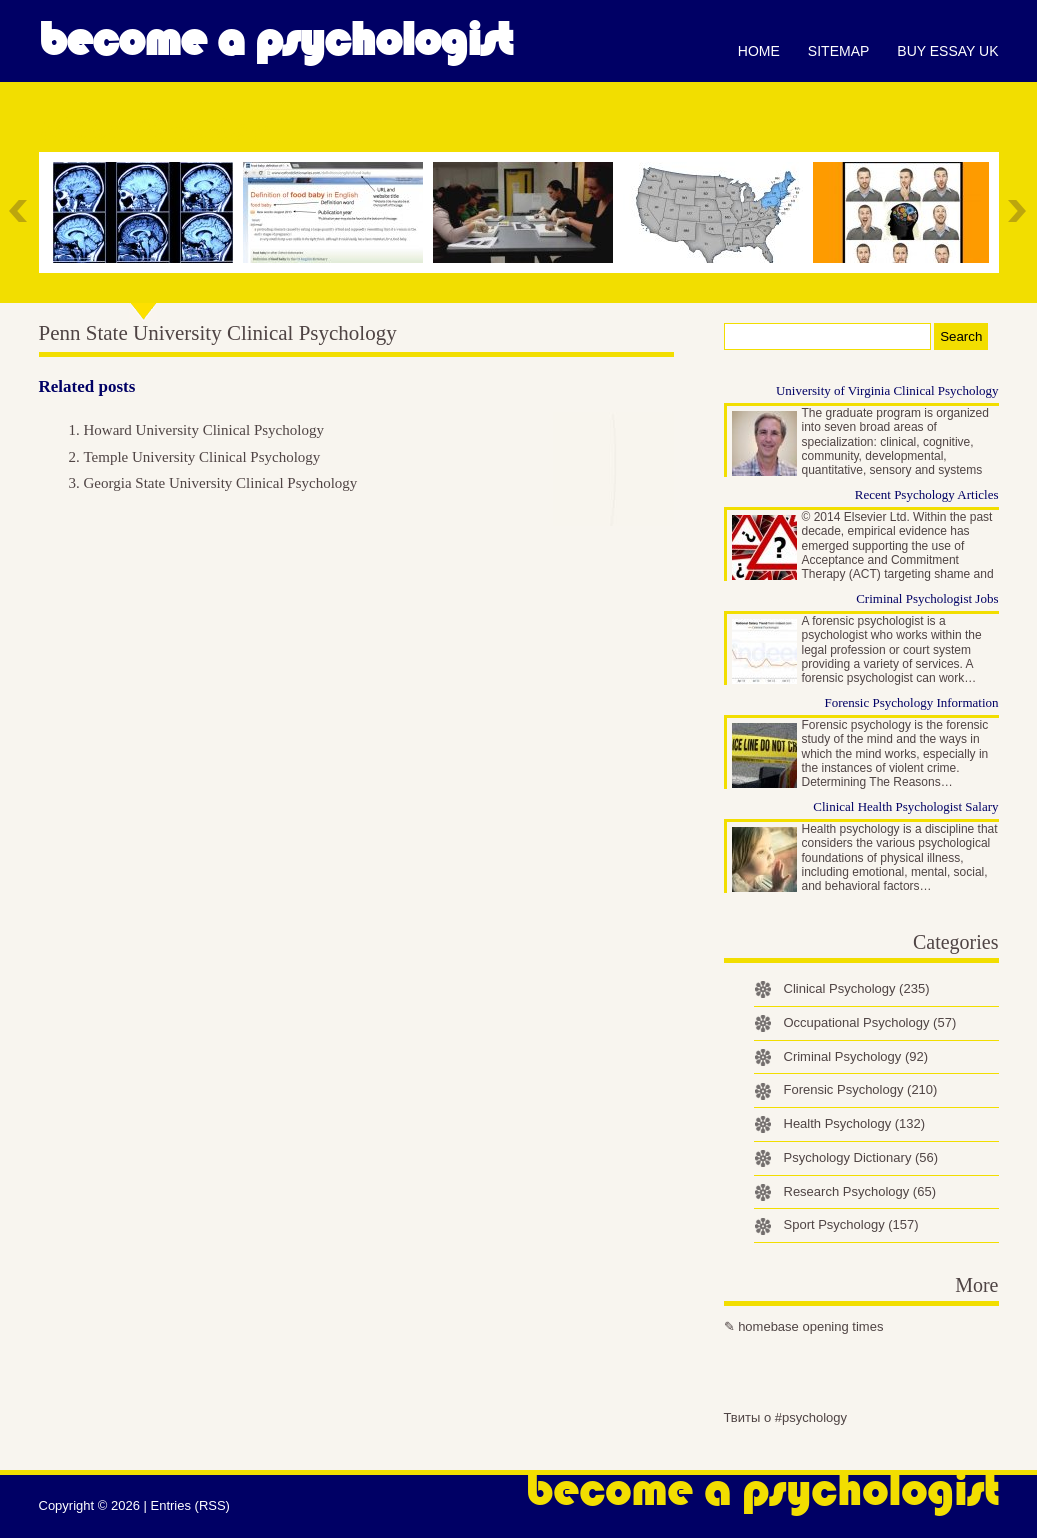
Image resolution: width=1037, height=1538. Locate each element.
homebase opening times (810, 1326)
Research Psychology (860, 1191)
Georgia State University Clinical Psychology (221, 483)
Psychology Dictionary (861, 1157)
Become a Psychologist (275, 40)
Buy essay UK (947, 51)
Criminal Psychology (856, 1056)
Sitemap (838, 51)
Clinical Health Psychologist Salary (905, 806)
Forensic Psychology (861, 1089)
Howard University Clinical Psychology (204, 430)
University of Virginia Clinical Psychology (887, 390)
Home (759, 51)
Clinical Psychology (857, 988)
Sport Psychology (851, 1224)
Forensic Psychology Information (911, 702)
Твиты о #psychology (786, 1417)
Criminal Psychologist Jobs (927, 598)
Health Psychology (855, 1123)
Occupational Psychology (870, 1022)
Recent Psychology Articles (927, 494)
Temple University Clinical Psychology (202, 457)
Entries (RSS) (189, 1505)
